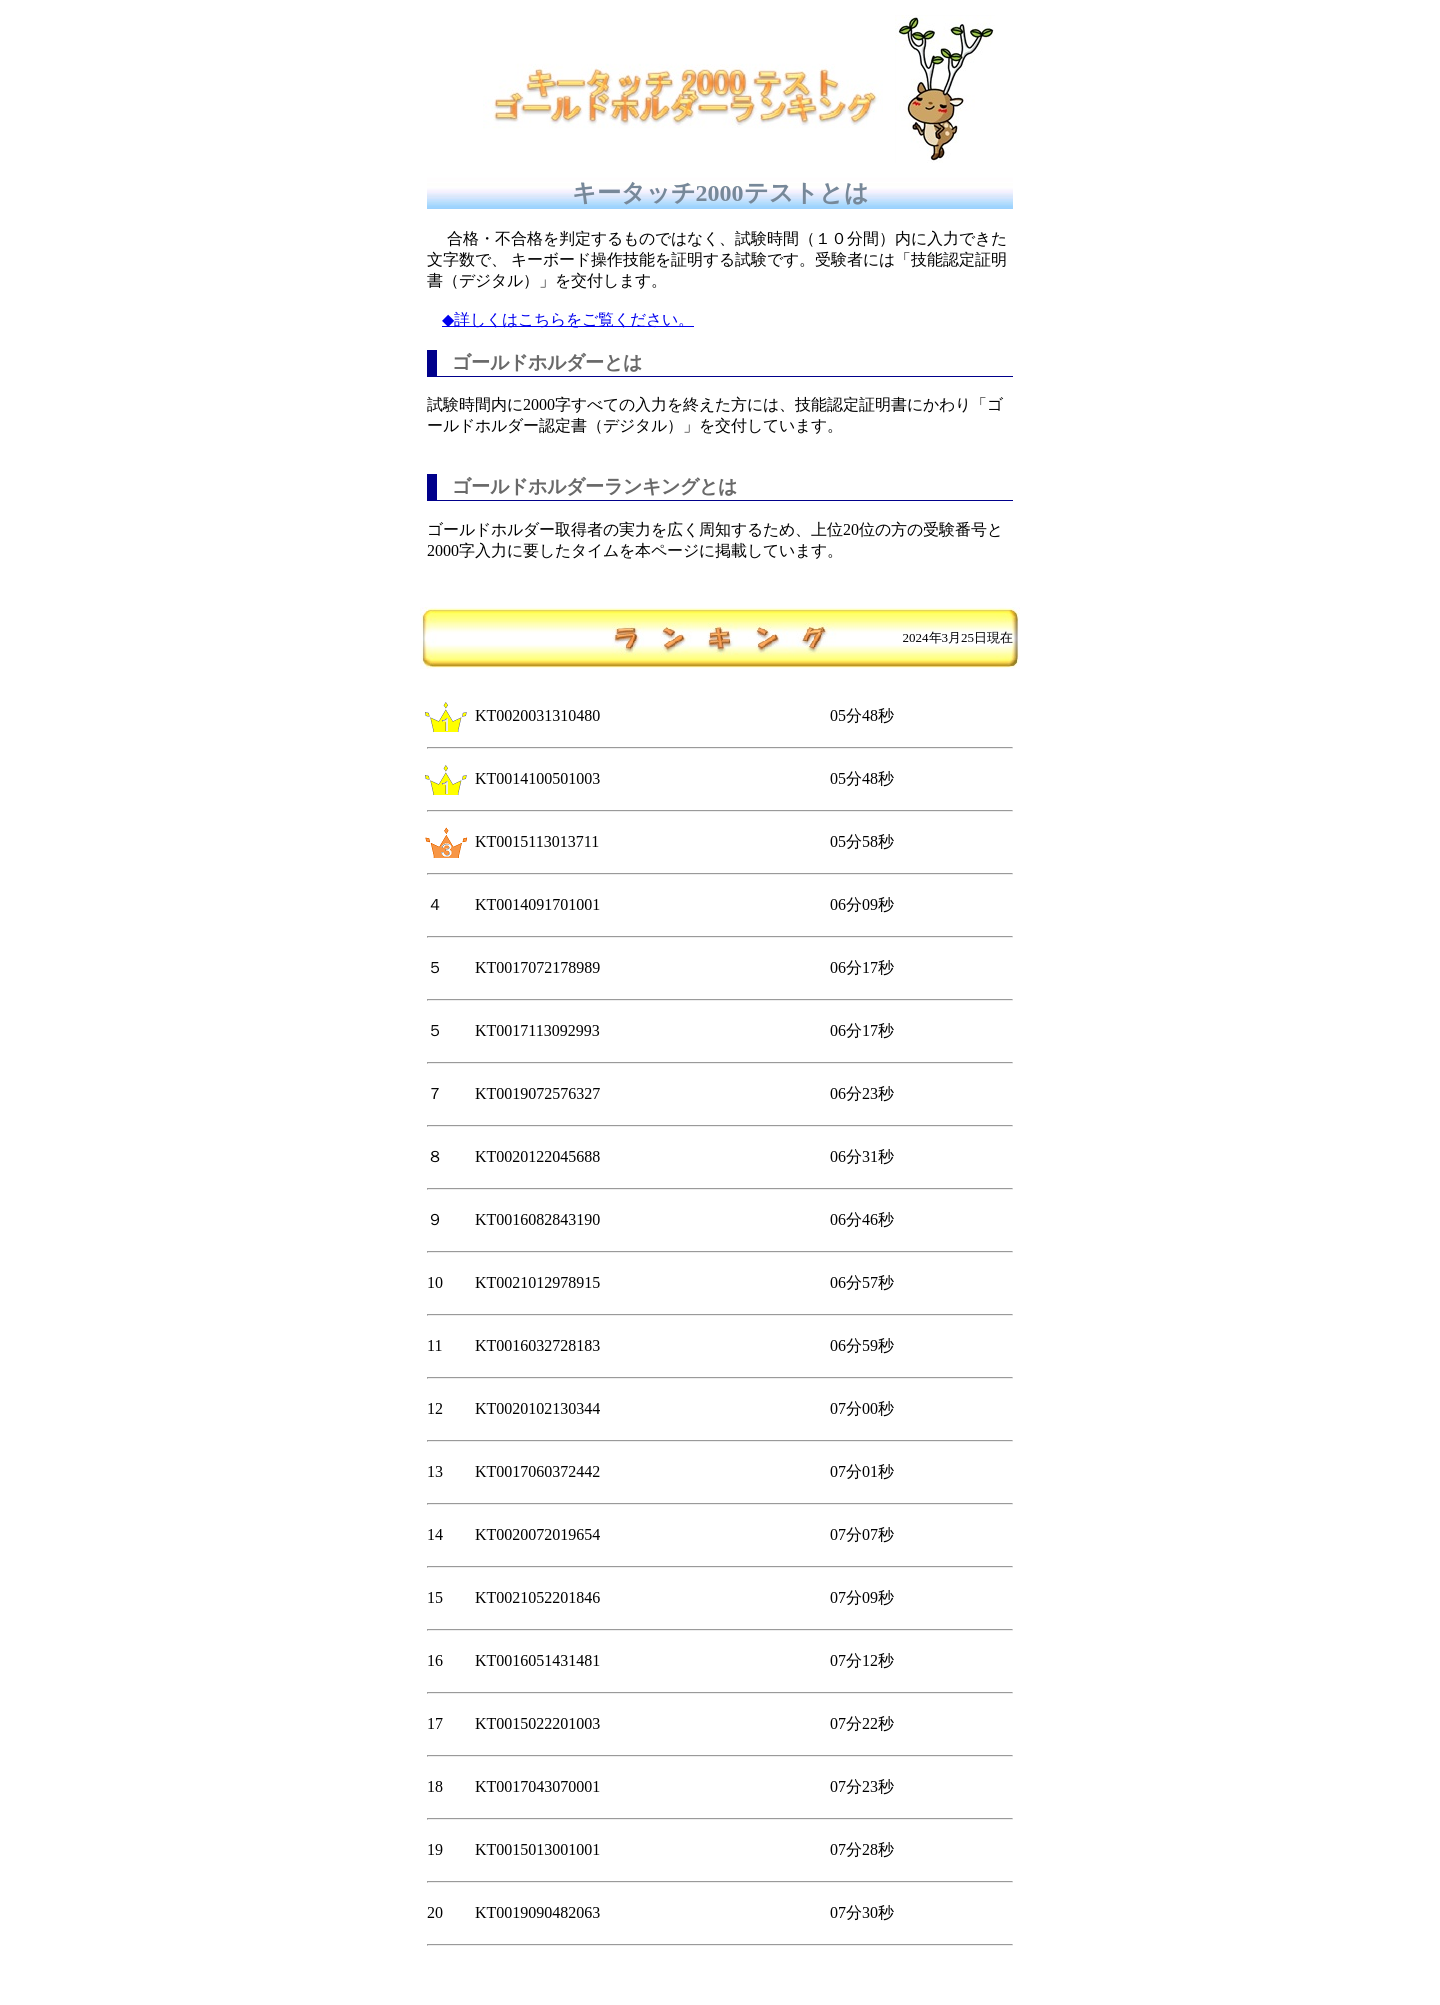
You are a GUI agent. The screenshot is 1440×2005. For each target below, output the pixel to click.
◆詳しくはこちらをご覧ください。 (568, 319)
